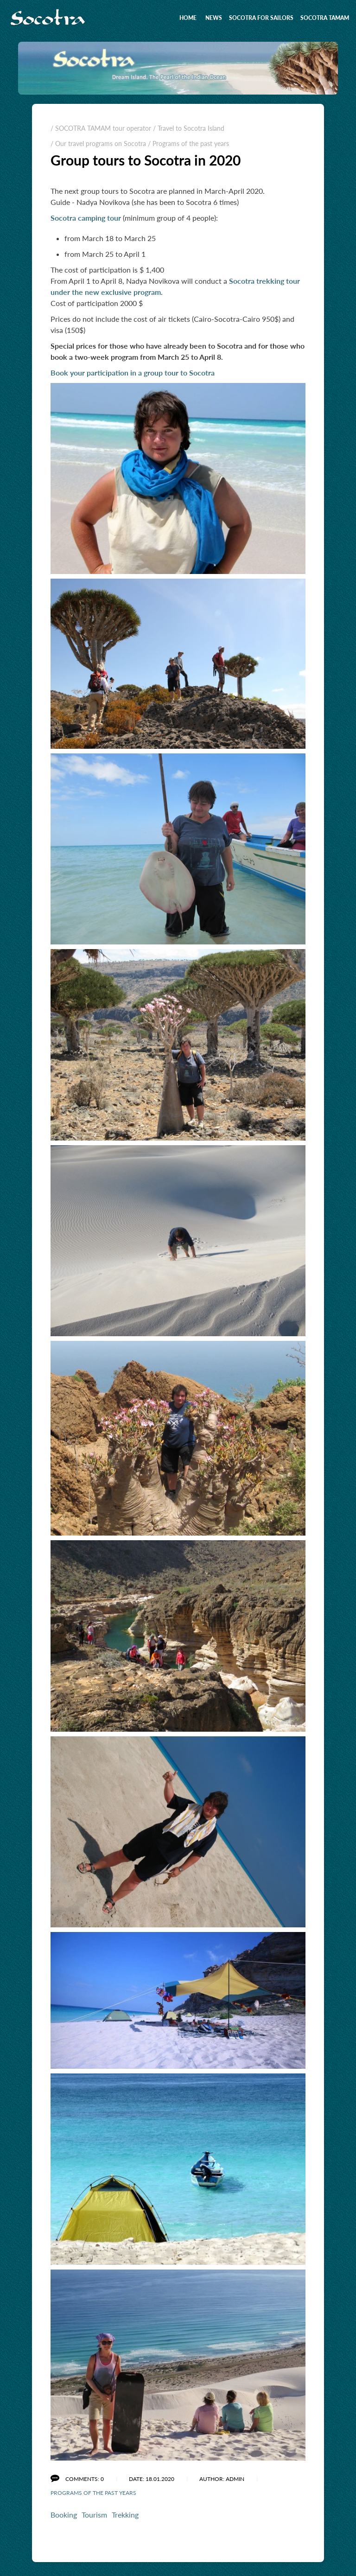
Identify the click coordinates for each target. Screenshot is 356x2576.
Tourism (94, 2514)
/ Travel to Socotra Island (188, 128)
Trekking (125, 2514)
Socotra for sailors (261, 17)
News (213, 17)
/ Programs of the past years (188, 143)
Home (188, 17)
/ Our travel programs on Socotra (98, 143)
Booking (64, 2514)
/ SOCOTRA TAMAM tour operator (101, 128)
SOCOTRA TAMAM (324, 17)
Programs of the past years (93, 2492)
